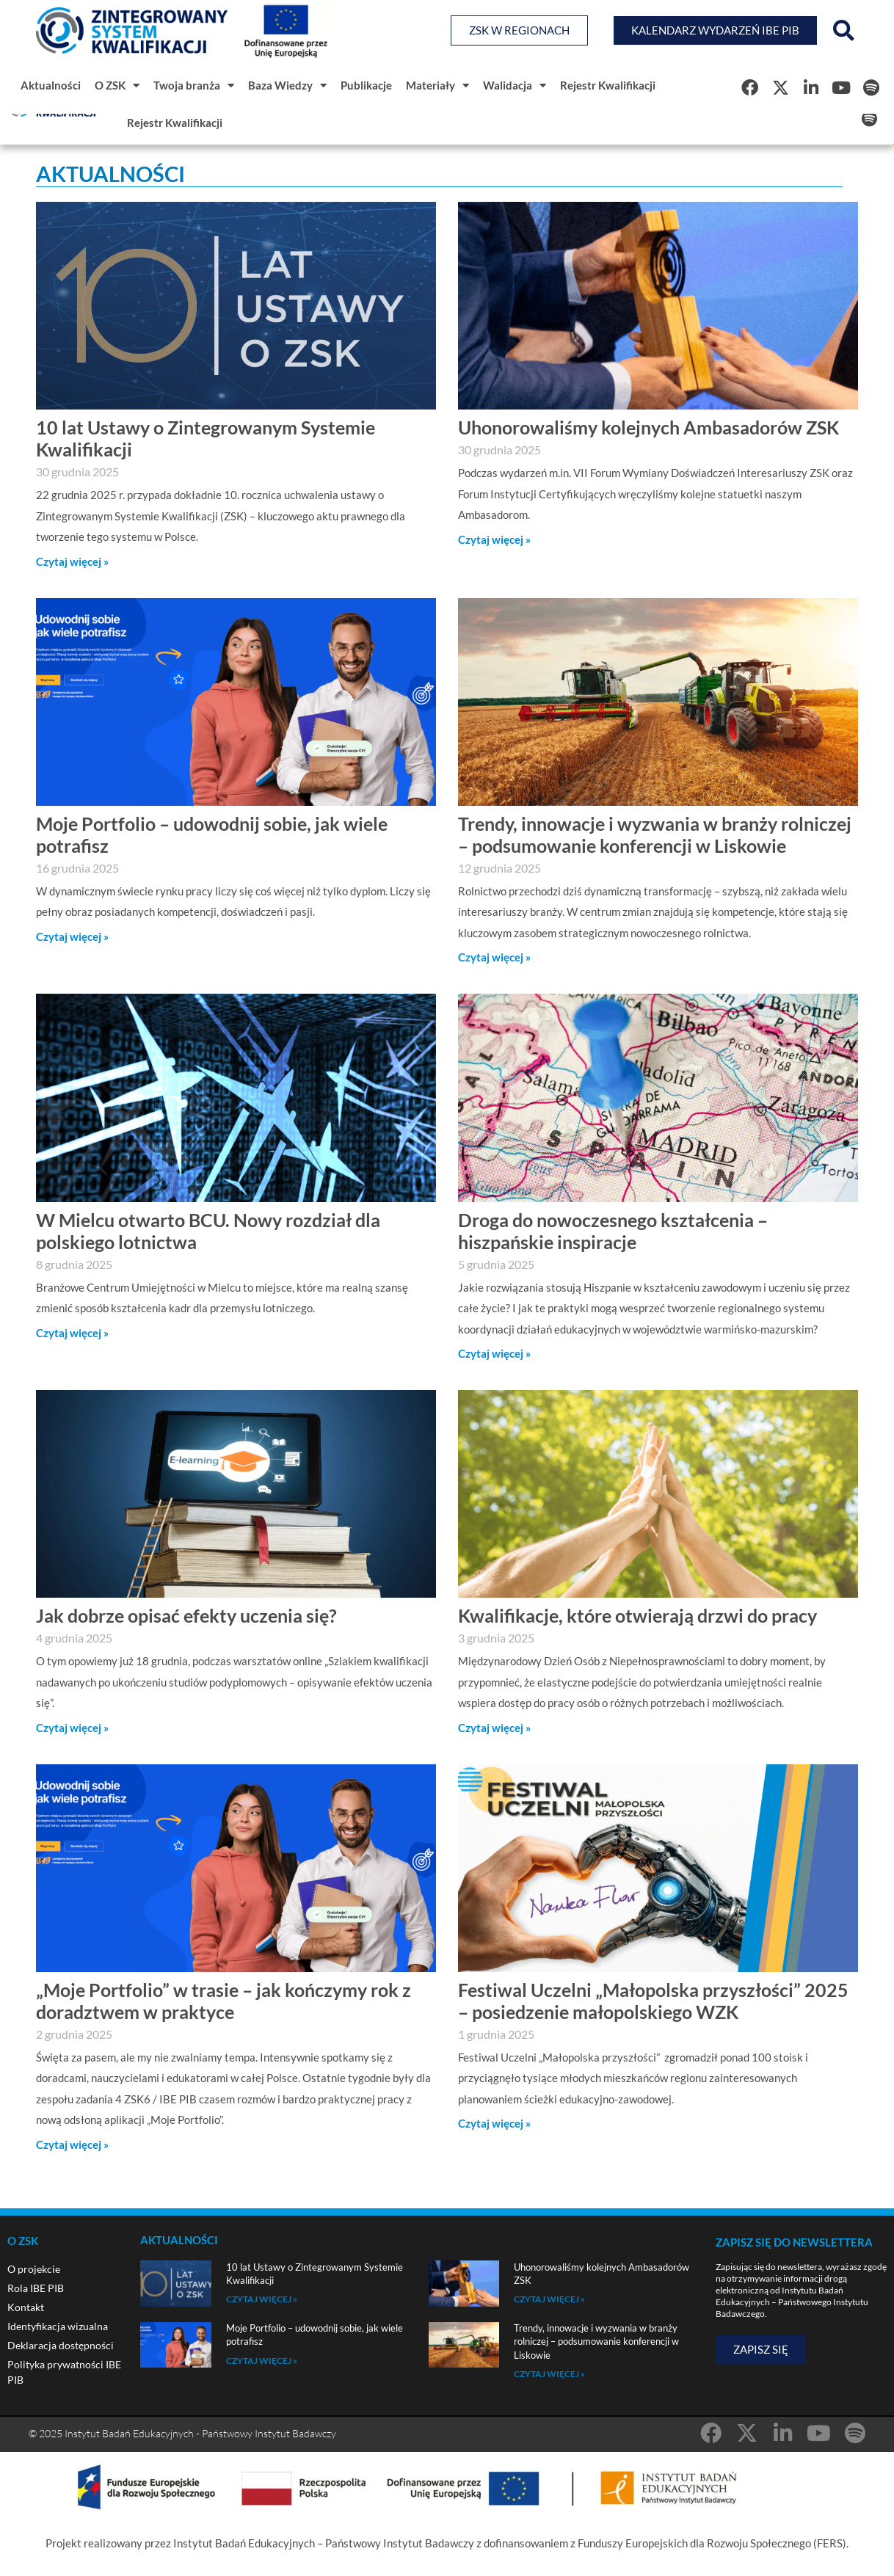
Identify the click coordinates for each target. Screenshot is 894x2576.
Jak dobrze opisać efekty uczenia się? (186, 1615)
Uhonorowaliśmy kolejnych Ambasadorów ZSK (648, 427)
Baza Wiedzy (287, 85)
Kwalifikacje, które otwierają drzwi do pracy (637, 1615)
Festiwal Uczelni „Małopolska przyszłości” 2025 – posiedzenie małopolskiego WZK (653, 2001)
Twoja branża (193, 85)
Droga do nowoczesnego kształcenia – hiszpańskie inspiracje (613, 1231)
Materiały (437, 85)
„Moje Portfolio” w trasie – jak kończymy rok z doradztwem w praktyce (223, 2001)
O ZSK (117, 85)
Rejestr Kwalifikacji (607, 85)
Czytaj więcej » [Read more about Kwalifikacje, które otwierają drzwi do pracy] (494, 1727)
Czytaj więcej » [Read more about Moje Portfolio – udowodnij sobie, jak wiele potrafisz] (72, 936)
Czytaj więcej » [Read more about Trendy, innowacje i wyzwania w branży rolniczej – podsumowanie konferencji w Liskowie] (494, 957)
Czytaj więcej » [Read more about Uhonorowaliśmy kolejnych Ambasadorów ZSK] (494, 539)
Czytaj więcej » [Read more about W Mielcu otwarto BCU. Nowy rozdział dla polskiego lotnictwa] (72, 1332)
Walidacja (514, 85)
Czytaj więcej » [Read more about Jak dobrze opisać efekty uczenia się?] (72, 1727)
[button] (843, 31)
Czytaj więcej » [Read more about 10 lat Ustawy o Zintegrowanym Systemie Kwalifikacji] (72, 561)
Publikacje (366, 85)
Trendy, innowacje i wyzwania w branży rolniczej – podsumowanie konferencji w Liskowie (654, 834)
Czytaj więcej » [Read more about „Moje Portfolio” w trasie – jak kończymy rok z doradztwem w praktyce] (72, 2144)
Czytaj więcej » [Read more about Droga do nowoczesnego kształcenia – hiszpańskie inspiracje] (494, 1353)
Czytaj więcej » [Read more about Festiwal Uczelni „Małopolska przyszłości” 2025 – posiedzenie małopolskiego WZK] (494, 2123)
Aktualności (51, 85)
